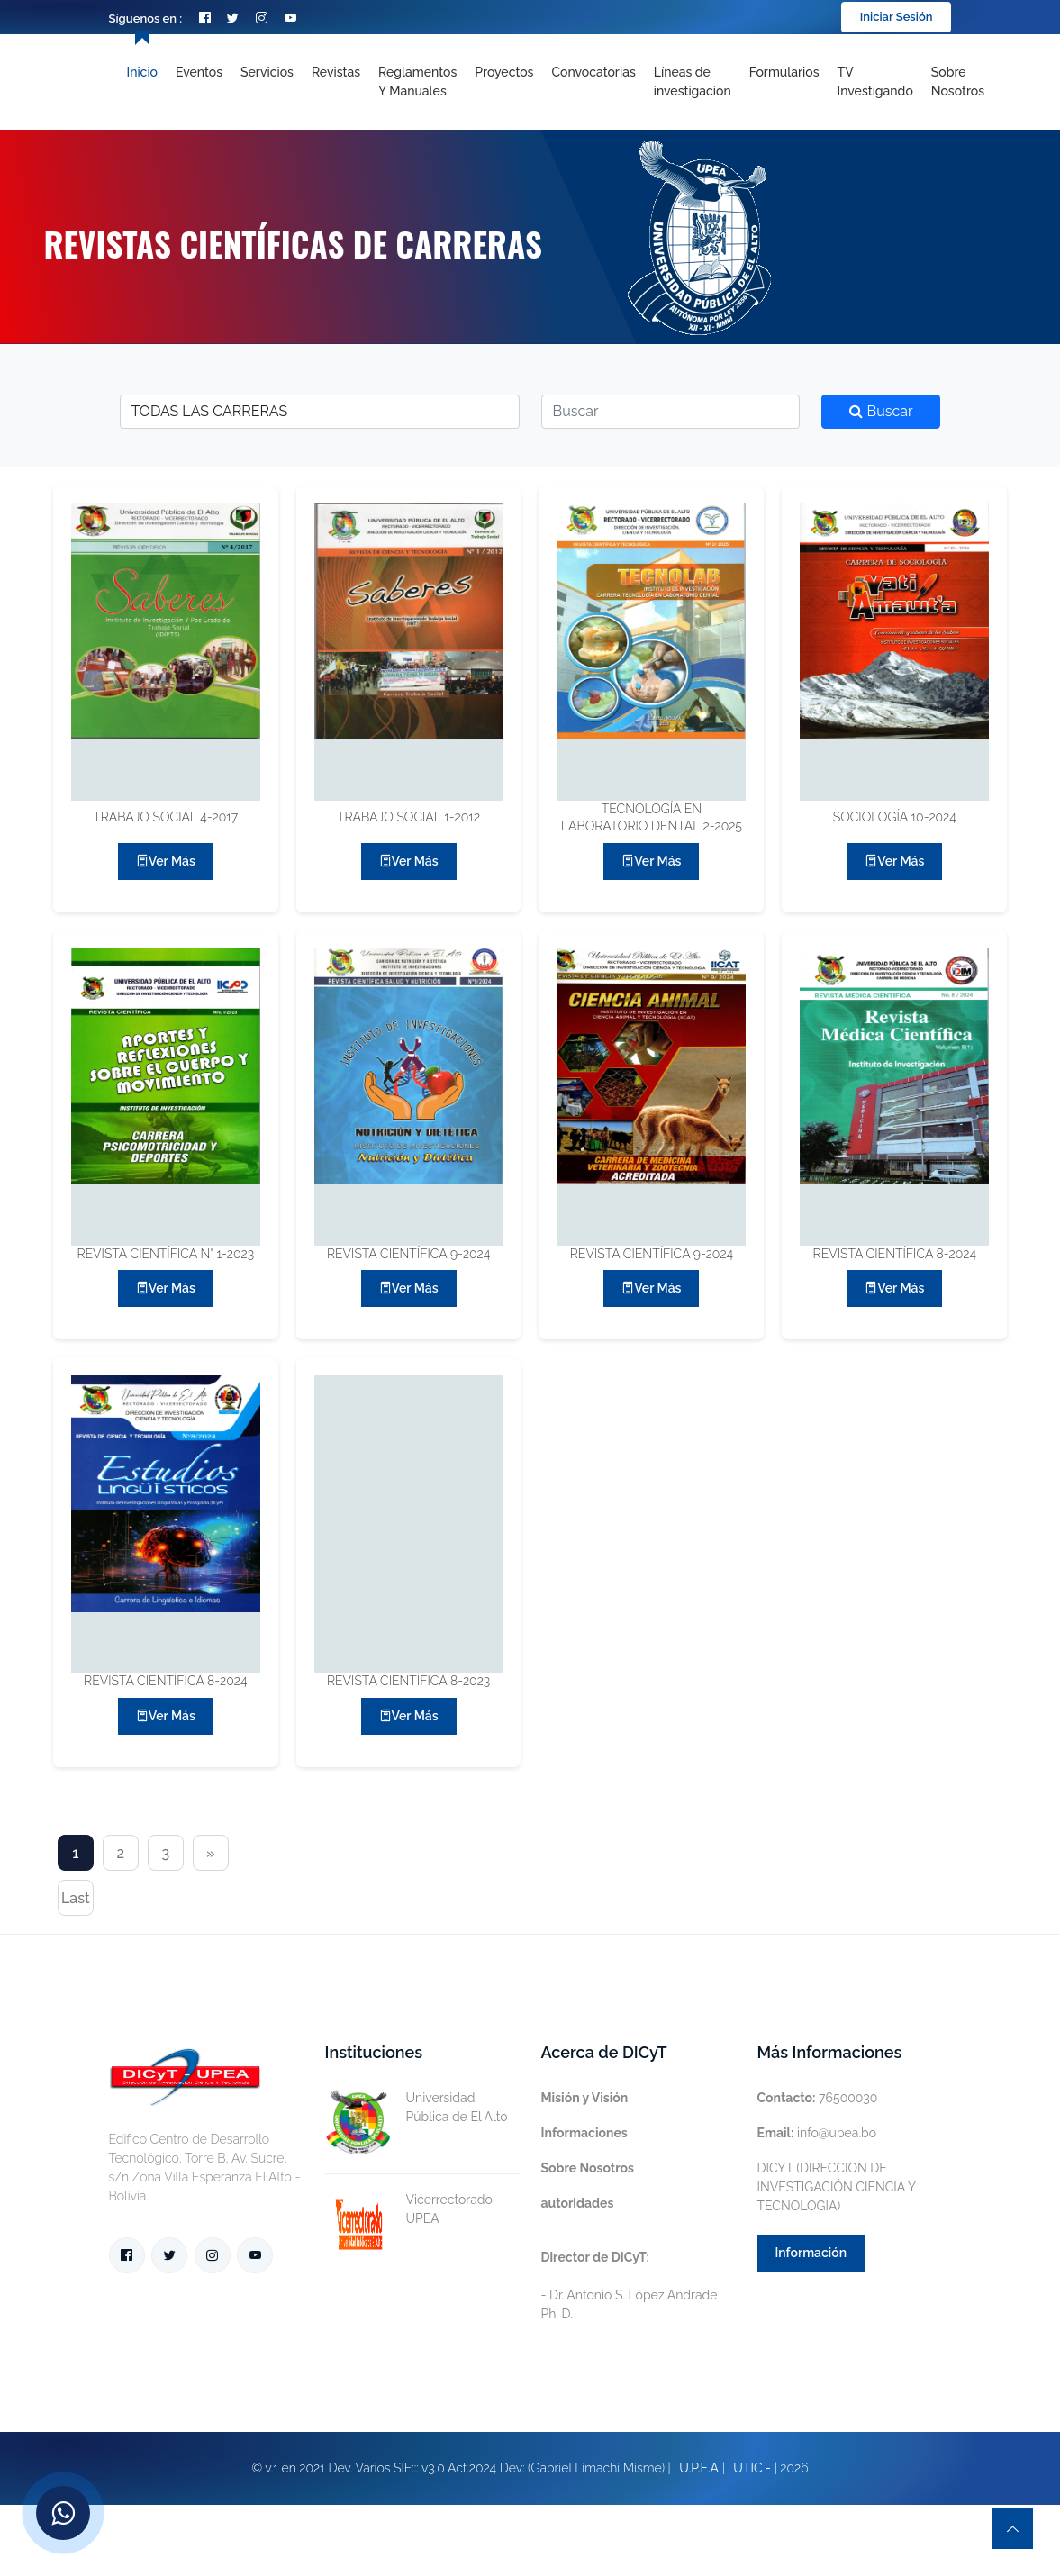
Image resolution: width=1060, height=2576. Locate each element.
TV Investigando (875, 81)
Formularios (784, 72)
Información (811, 2252)
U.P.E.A (699, 2468)
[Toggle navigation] (692, 82)
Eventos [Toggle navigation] (199, 72)
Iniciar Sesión (896, 16)
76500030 (817, 2098)
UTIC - (752, 2468)
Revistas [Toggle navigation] (336, 72)
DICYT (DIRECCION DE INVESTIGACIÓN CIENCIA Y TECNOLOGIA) (836, 2187)
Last (75, 1898)
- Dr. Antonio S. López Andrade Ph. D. (629, 2285)
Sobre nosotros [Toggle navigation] (957, 81)
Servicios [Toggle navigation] (267, 72)
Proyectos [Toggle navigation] (504, 72)
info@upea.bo (817, 2133)
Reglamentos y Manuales (417, 81)
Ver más (165, 861)
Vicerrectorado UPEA (409, 2209)
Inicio (142, 72)
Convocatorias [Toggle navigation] (593, 72)
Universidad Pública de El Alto (416, 2108)
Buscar (880, 411)
